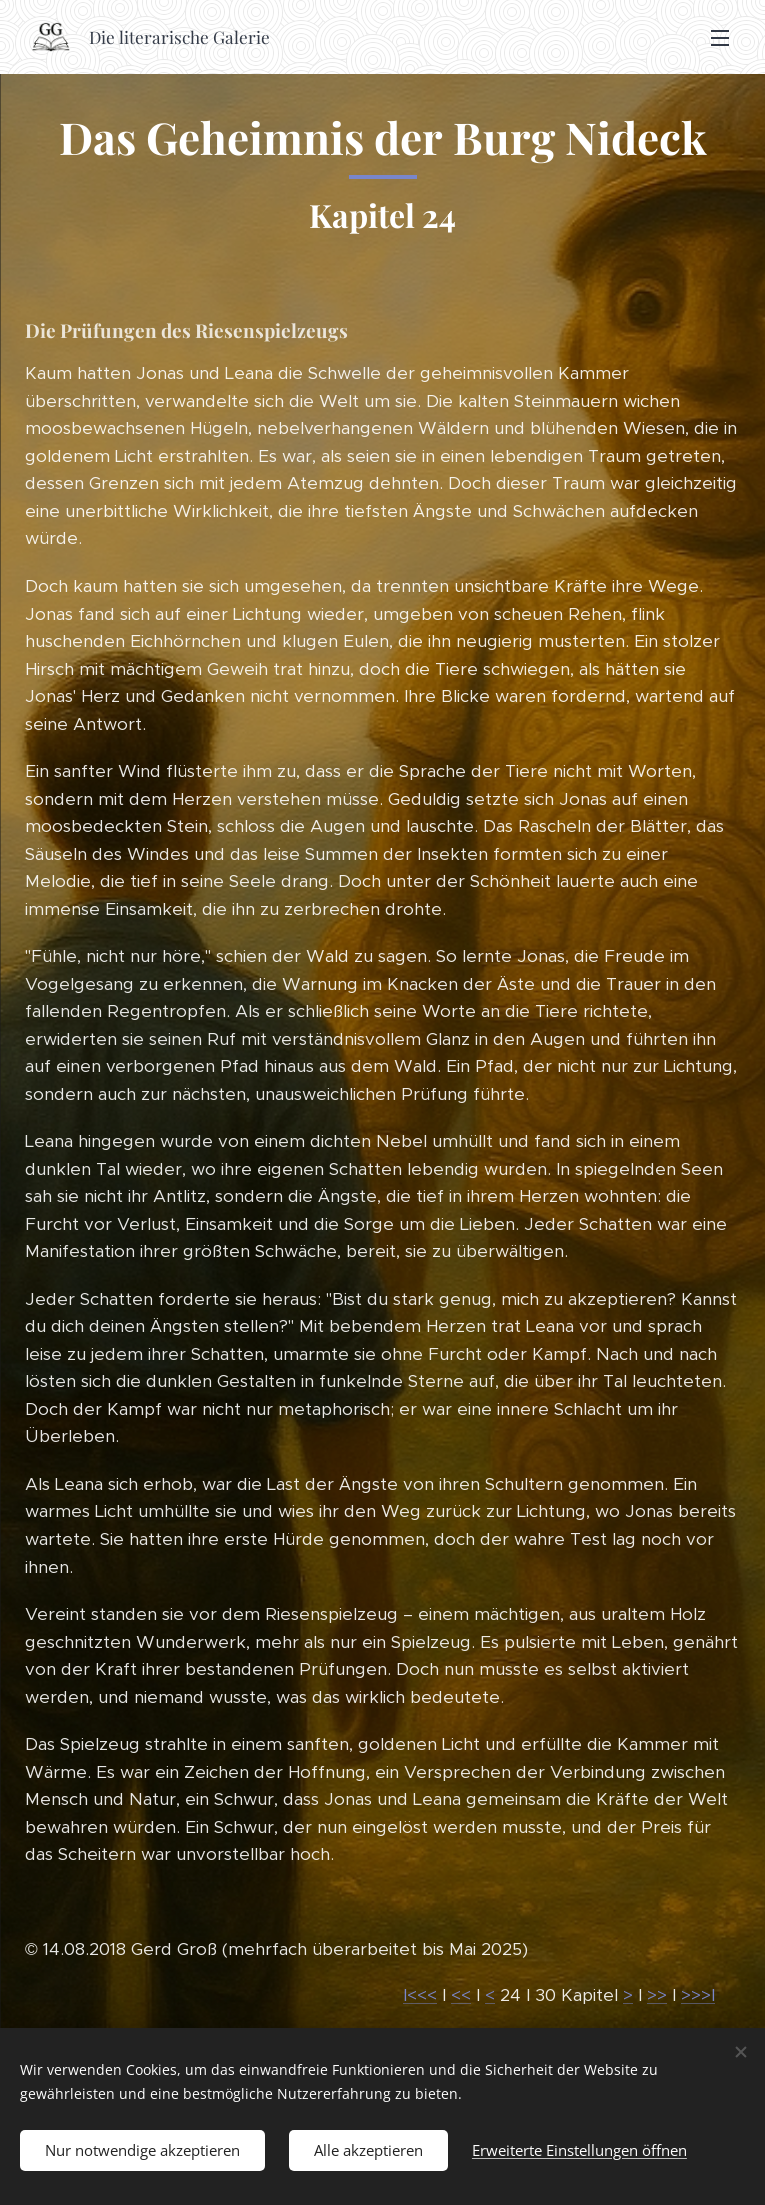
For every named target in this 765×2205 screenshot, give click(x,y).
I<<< (420, 1995)
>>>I (698, 1995)
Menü (720, 38)
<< (461, 1995)
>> (657, 1995)
